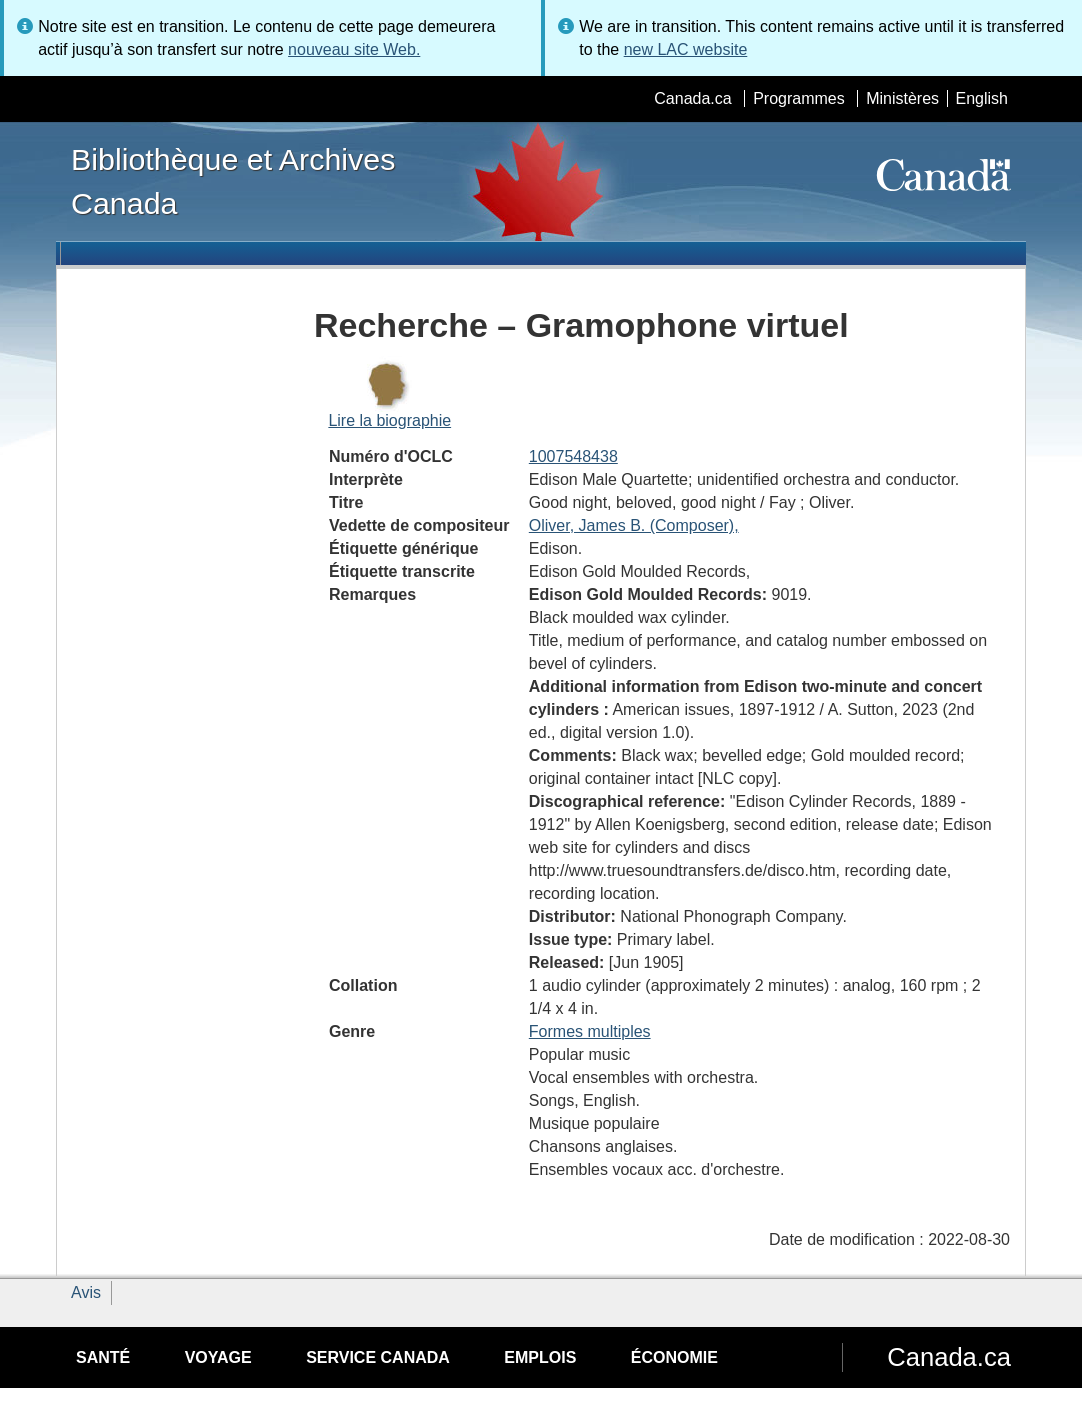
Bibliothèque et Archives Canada (233, 181)
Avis (86, 1292)
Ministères (902, 98)
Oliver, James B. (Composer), (634, 525)
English (982, 98)
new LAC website (686, 49)
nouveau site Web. (354, 49)
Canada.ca (692, 98)
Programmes (799, 98)
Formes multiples (590, 1031)
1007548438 (573, 456)
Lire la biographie (389, 420)
